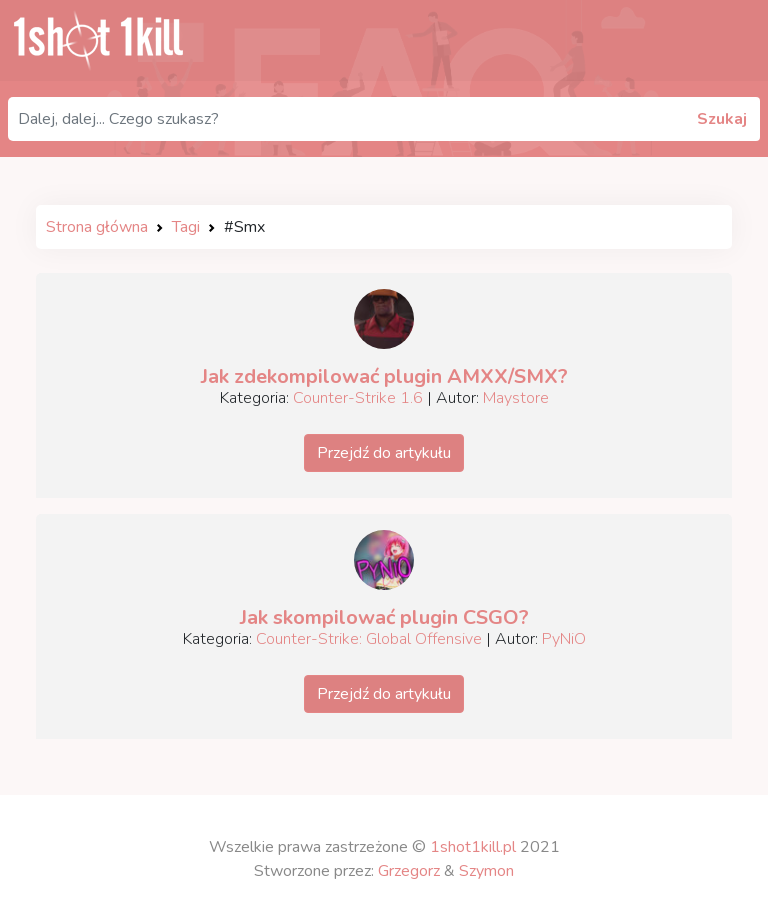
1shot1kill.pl (473, 847)
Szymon (486, 871)
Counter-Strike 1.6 (358, 398)
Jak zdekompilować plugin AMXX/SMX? (384, 376)
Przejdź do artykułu (384, 453)
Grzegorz (409, 871)
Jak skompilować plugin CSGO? (384, 617)
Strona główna (97, 227)
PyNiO (564, 639)
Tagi (186, 227)
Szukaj (722, 119)
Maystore (516, 398)
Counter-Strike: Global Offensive (369, 639)
